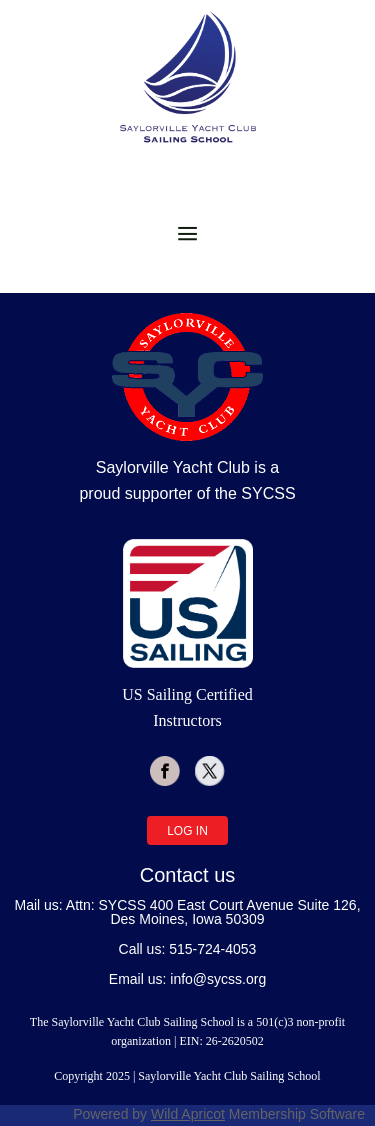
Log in (187, 831)
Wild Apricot (188, 1114)
